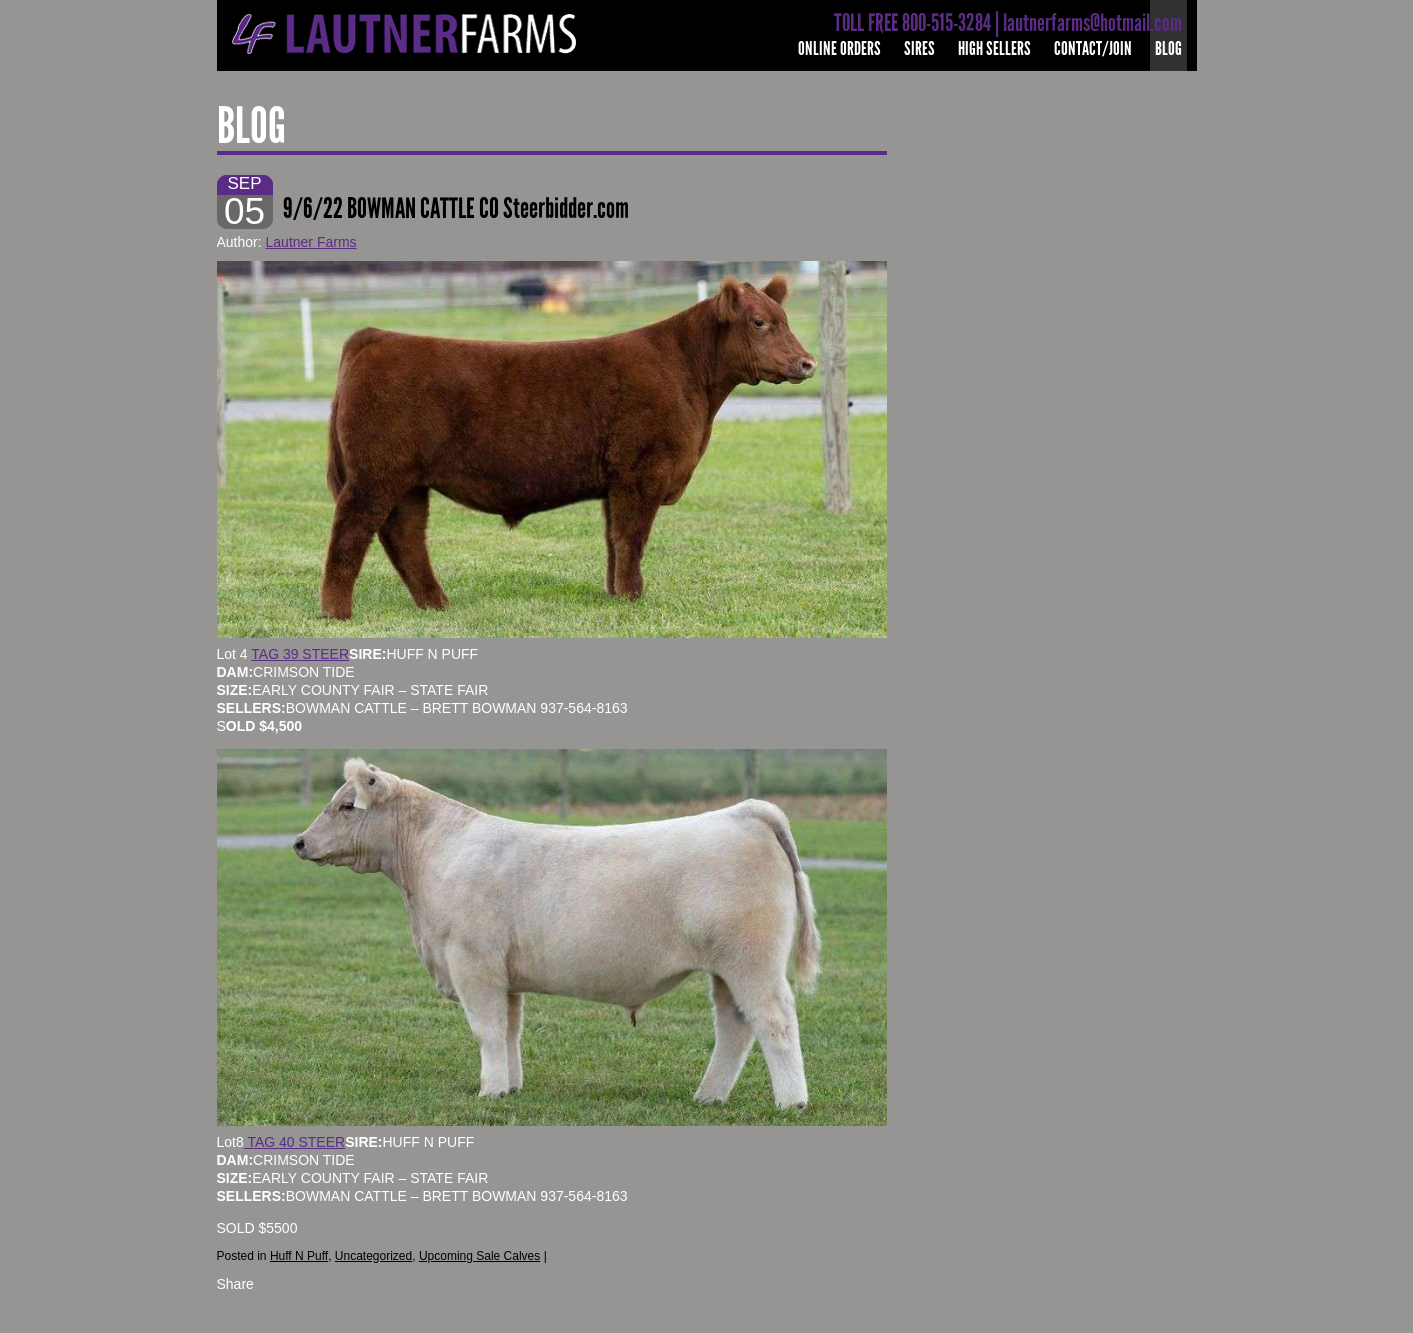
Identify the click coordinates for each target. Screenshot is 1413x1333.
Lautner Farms (311, 242)
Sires (919, 48)
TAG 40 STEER (294, 1142)
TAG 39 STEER (300, 654)
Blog (1168, 48)
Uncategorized (373, 1256)
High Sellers (994, 48)
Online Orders (839, 48)
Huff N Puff (299, 1256)
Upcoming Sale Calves (479, 1256)
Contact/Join (1093, 48)
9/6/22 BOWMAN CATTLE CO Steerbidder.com (456, 208)
